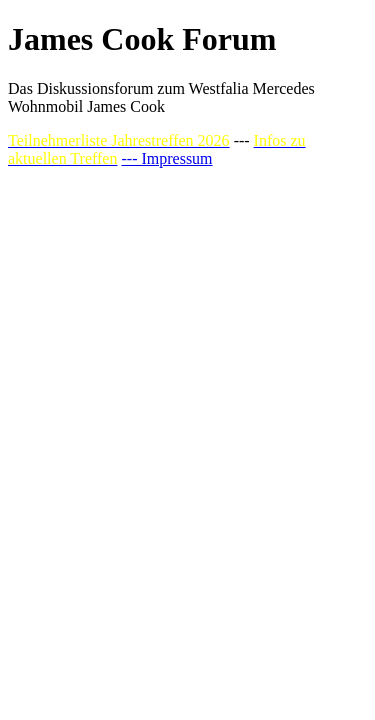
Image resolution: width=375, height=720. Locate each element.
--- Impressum (166, 158)
